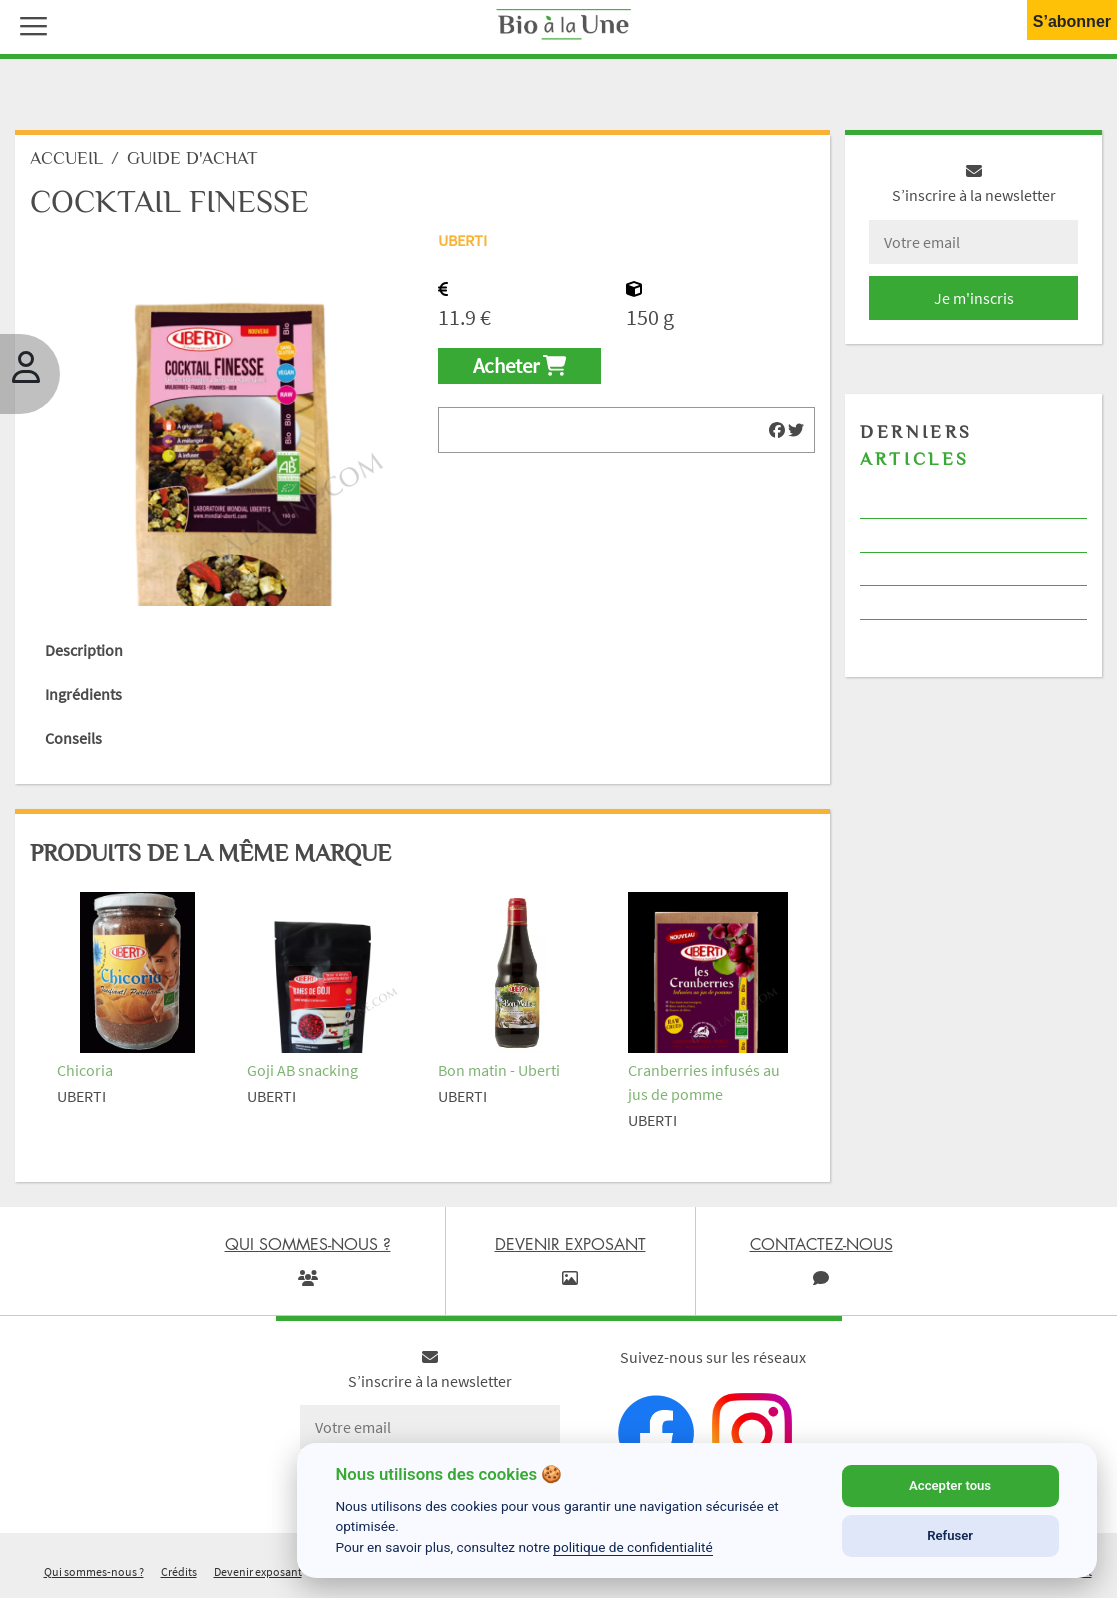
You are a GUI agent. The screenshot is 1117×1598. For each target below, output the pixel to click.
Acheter (519, 366)
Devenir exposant (258, 1571)
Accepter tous (950, 1485)
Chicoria (85, 1070)
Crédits (179, 1571)
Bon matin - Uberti (499, 1070)
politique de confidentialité (633, 1547)
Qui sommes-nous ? (94, 1571)
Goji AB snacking (302, 1070)
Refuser (950, 1535)
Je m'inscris (974, 298)
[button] (29, 24)
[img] (777, 430)
